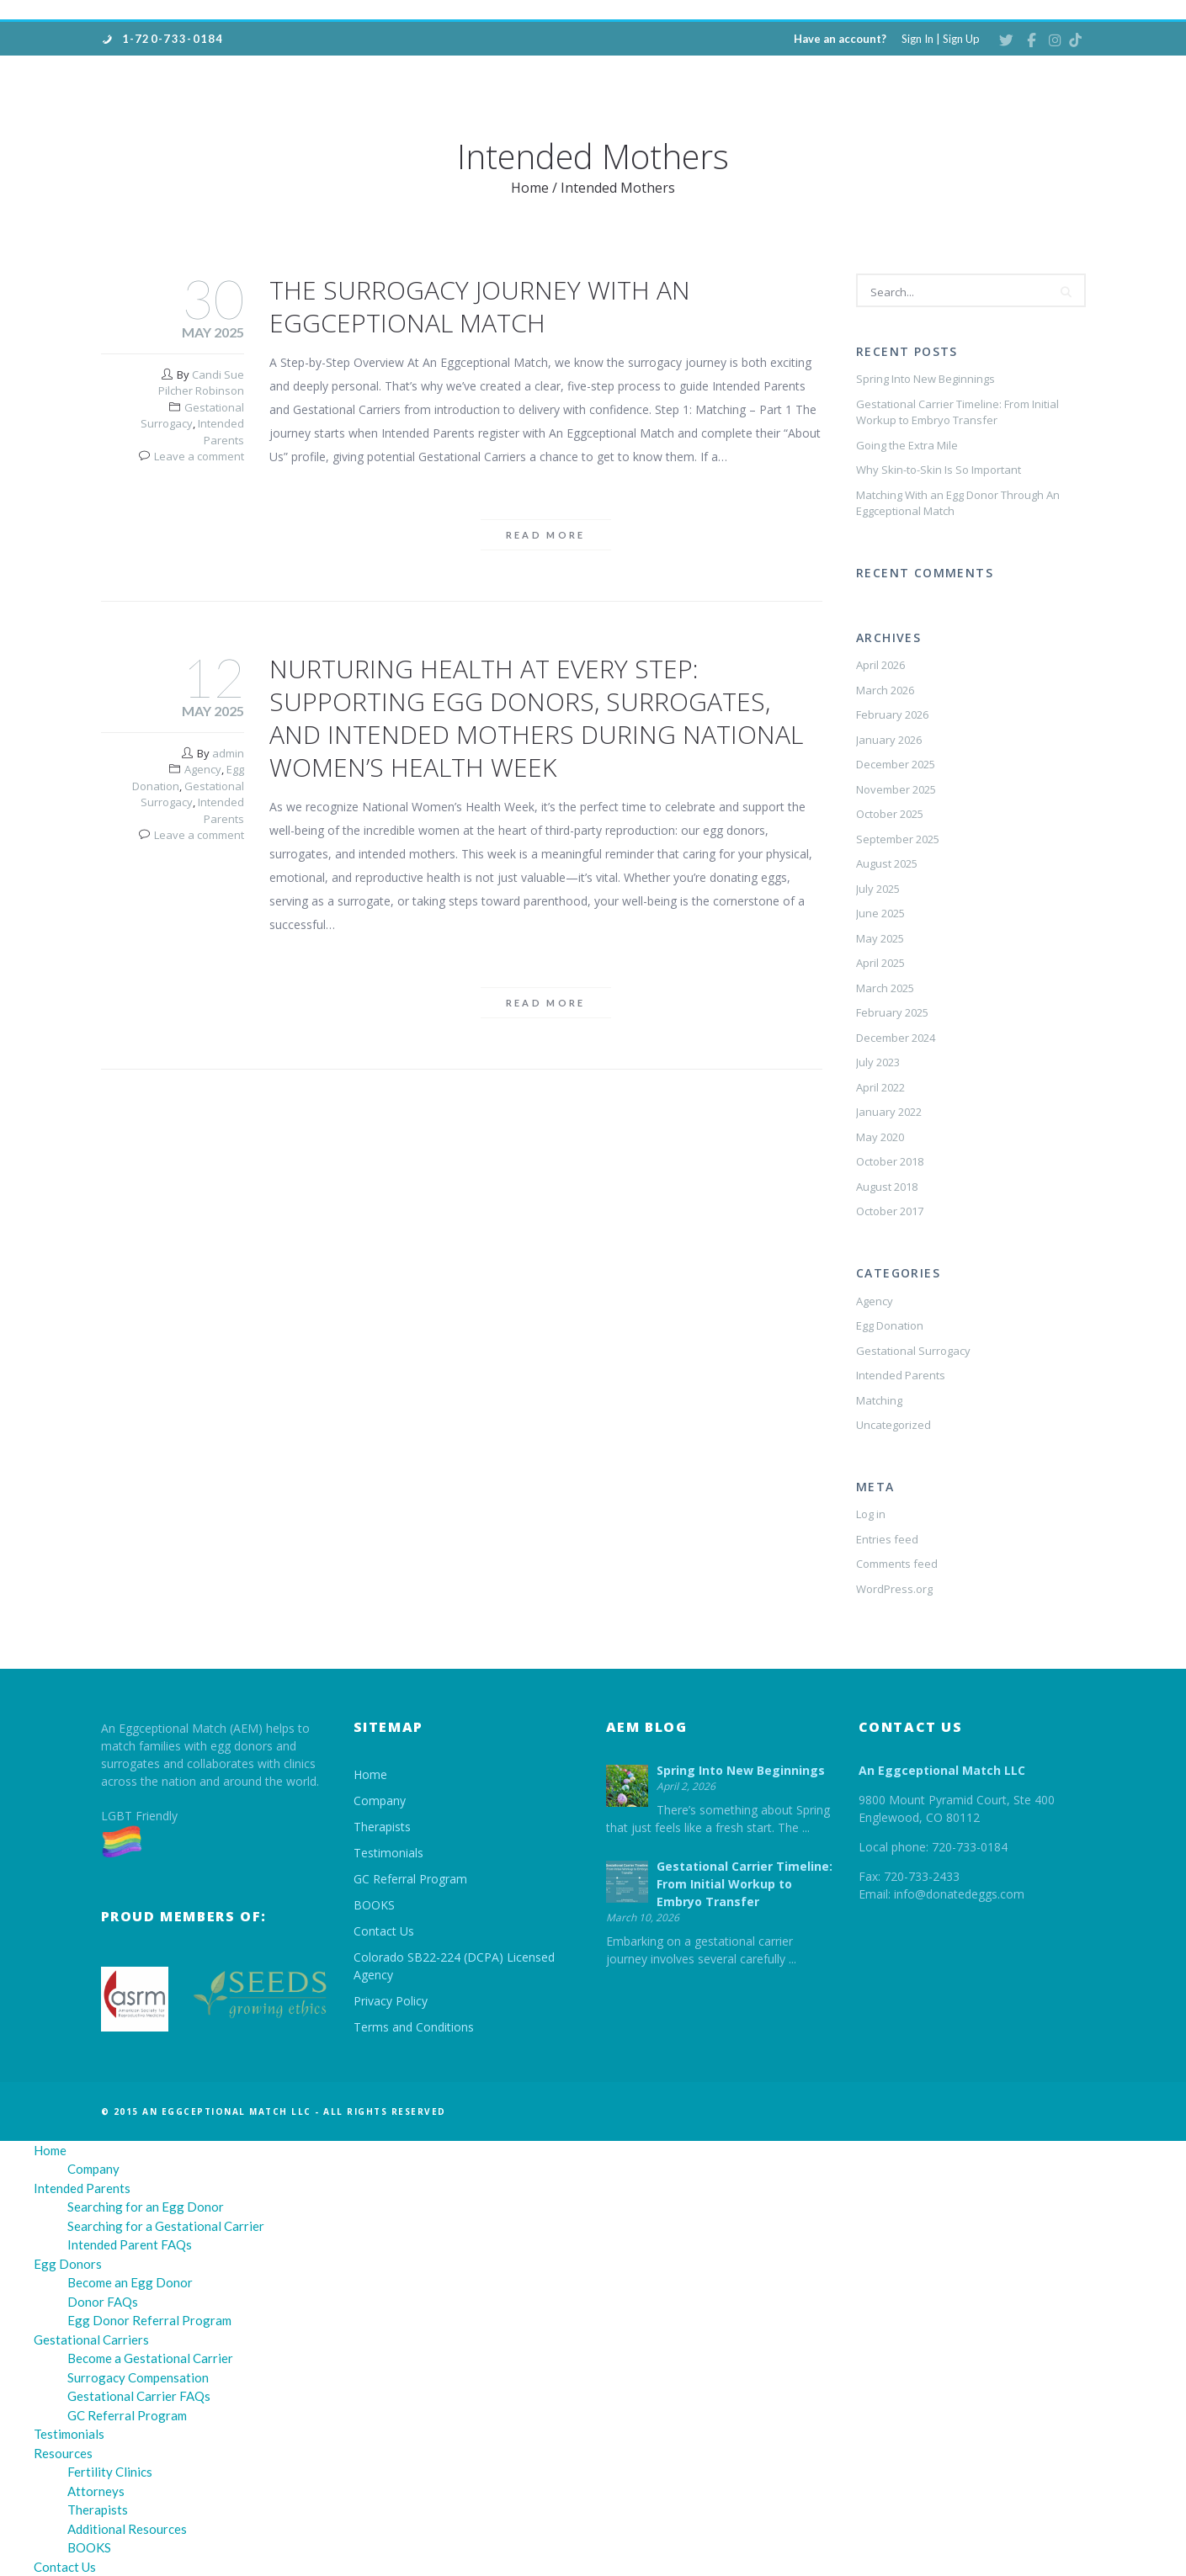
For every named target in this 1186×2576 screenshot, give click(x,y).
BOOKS (374, 1905)
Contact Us (384, 1931)
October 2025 (889, 813)
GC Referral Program (410, 1879)
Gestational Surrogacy (192, 416)
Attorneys (96, 2491)
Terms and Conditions (414, 2027)
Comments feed (897, 1563)
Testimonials (388, 1853)
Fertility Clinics (109, 2471)
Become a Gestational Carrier (150, 2358)
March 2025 (885, 988)
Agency (202, 769)
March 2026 (885, 690)
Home (530, 187)
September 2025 (897, 839)
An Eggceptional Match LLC (942, 1770)
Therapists (382, 1827)
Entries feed (887, 1539)
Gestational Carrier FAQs (138, 2395)
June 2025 (880, 913)
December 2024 (895, 1037)
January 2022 (889, 1111)
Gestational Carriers (91, 2339)
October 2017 (889, 1211)
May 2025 (880, 938)
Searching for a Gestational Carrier (165, 2225)
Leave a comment (199, 456)
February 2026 (892, 714)
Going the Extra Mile (907, 445)
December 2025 (895, 764)
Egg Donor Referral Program (149, 2320)
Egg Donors (68, 2263)
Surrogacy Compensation (138, 2377)
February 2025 (892, 1012)
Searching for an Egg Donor (145, 2206)
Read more (546, 534)
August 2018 (886, 1186)
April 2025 (880, 962)
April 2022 (880, 1087)
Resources (63, 2453)
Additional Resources (127, 2528)
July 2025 (878, 888)
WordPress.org (894, 1588)
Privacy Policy (391, 2001)
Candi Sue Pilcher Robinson (201, 383)
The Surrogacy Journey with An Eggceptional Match (479, 306)
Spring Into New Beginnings (925, 378)
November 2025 (896, 789)
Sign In (917, 38)
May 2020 (880, 1137)
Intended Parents (221, 432)
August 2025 (886, 863)
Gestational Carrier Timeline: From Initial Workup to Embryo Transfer (957, 412)
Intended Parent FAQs (129, 2244)
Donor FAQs (102, 2301)
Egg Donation (889, 1325)
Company (380, 1801)
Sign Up (961, 38)
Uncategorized (893, 1424)
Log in (871, 1514)
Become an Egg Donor (130, 2282)
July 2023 (878, 1062)
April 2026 (880, 664)
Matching (879, 1400)
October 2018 (889, 1161)
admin (228, 753)
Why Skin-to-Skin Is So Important (938, 469)
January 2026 (889, 739)
